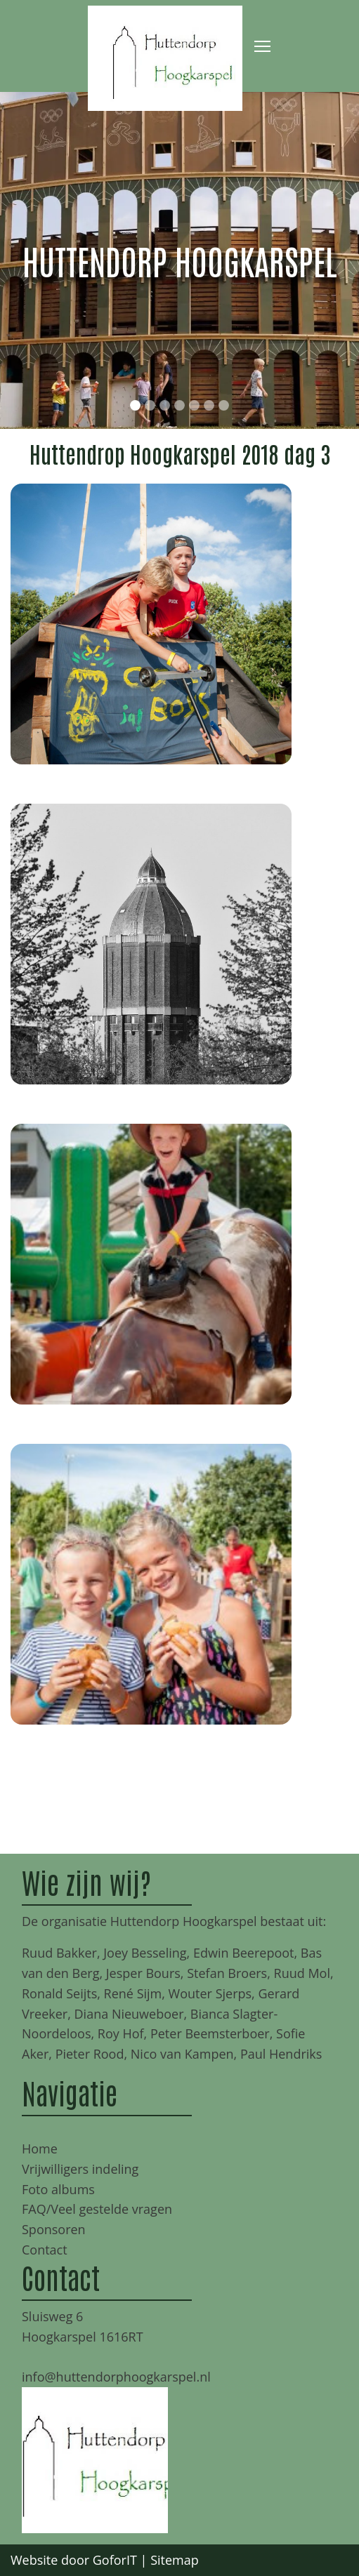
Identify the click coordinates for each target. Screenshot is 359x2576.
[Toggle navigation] (262, 46)
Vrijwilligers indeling (80, 2168)
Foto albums (58, 2189)
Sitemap (174, 2559)
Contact (44, 2249)
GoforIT (115, 2559)
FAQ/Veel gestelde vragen (97, 2208)
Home (40, 2148)
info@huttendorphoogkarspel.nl (116, 2376)
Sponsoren (54, 2229)
